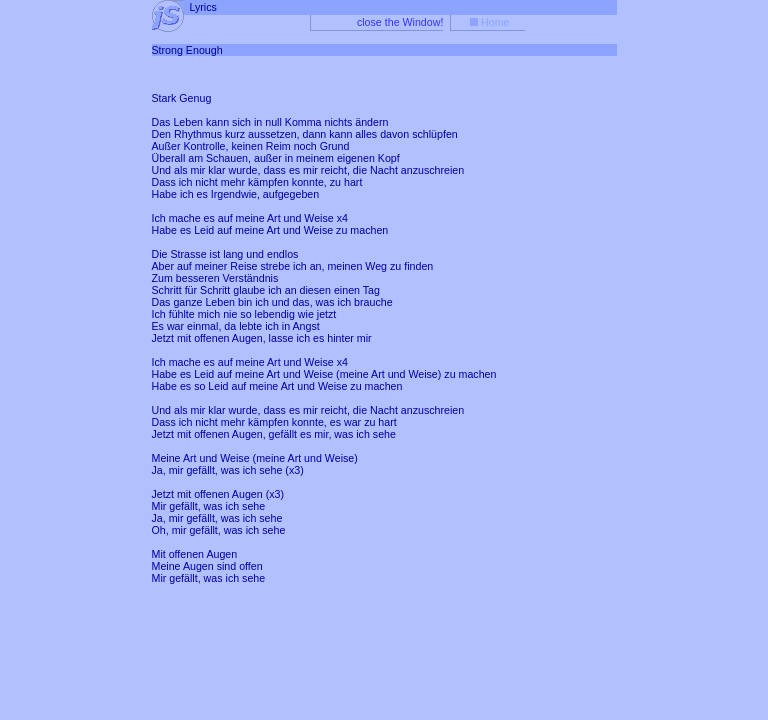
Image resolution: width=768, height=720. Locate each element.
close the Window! (400, 22)
